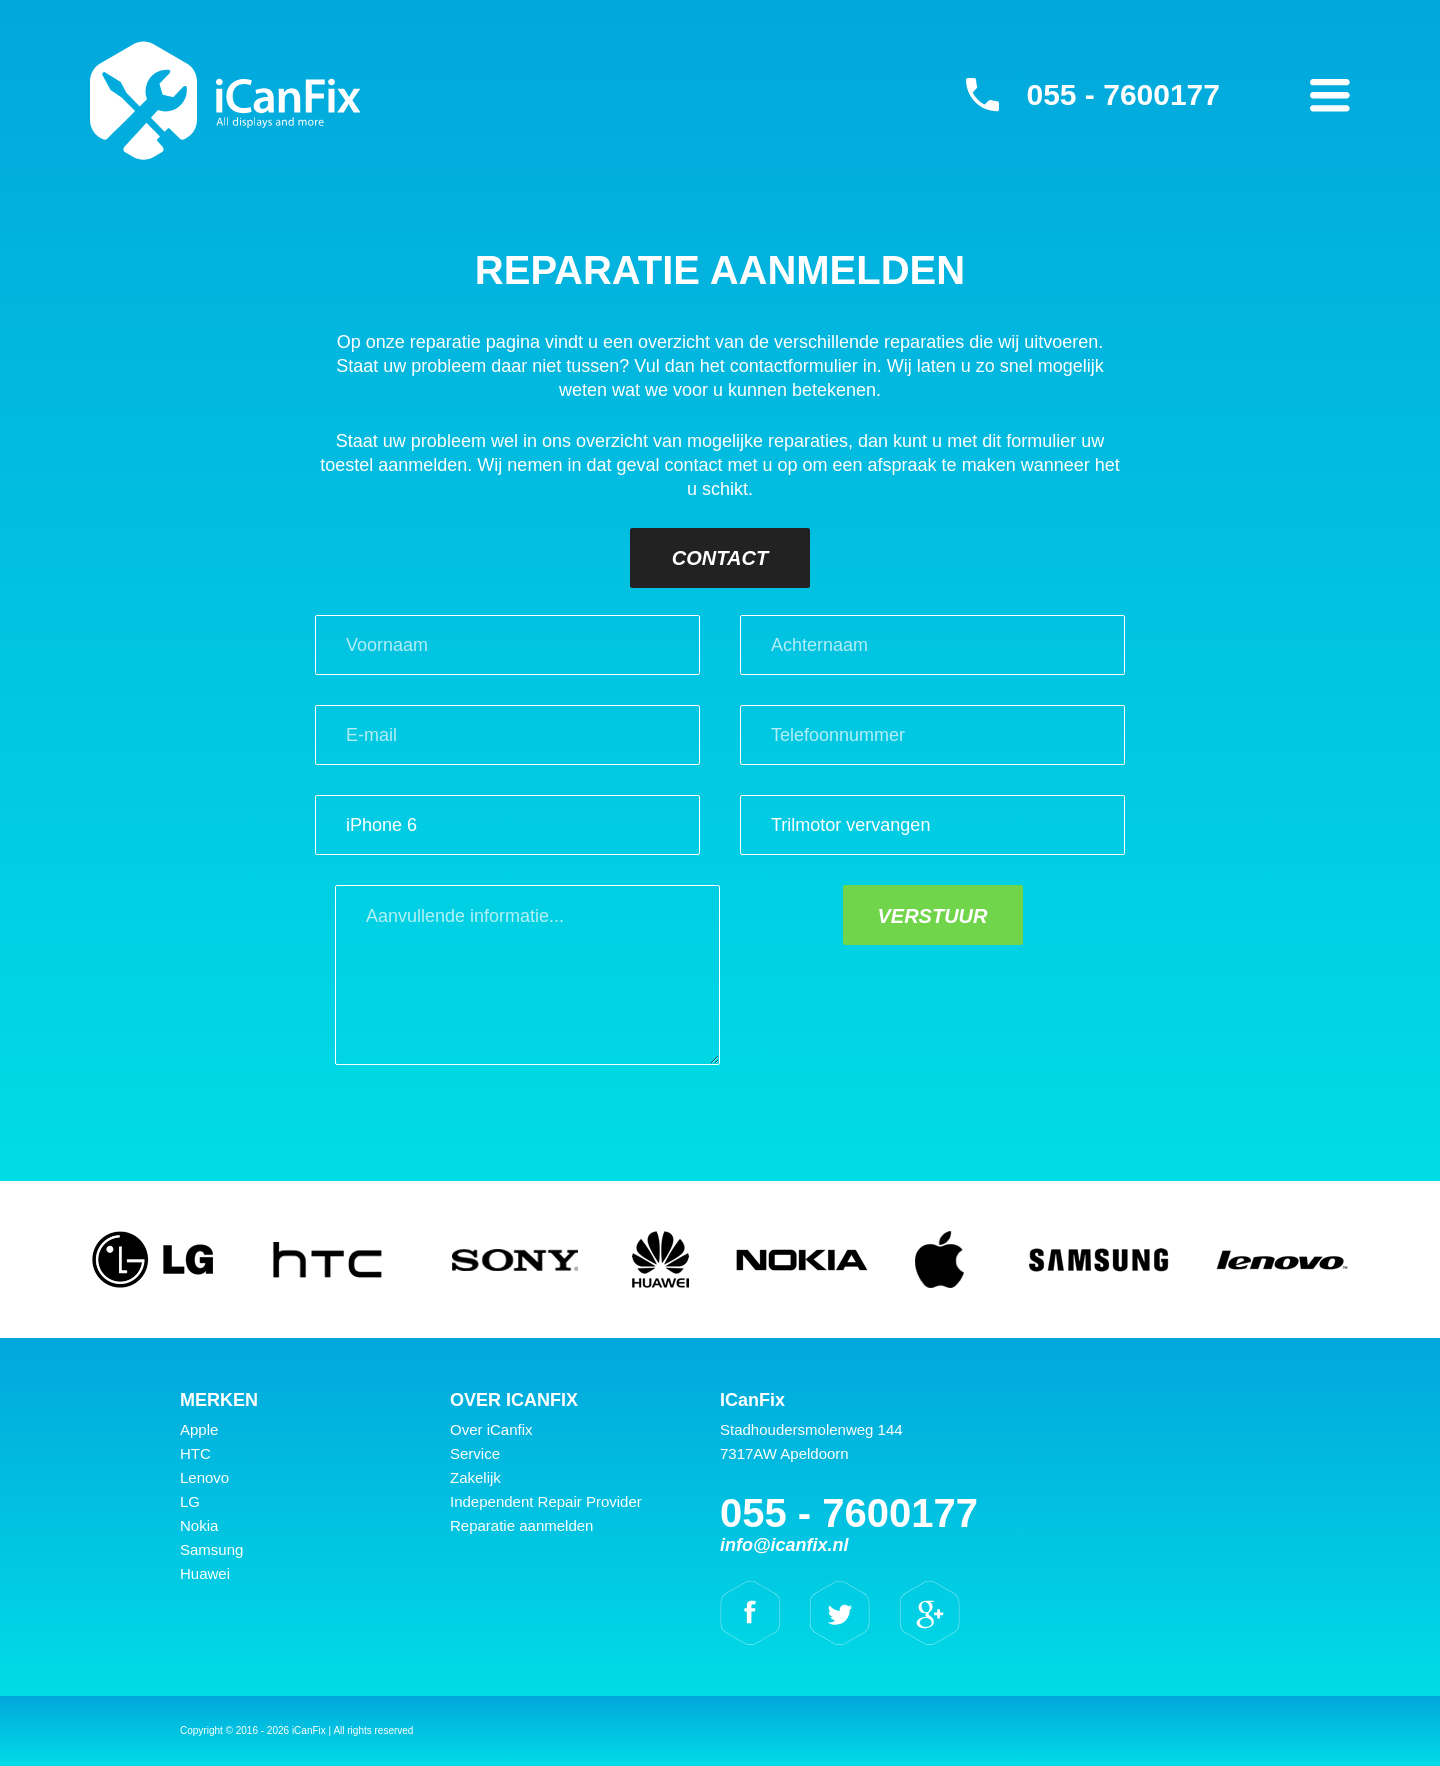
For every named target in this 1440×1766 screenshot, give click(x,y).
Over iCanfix (491, 1429)
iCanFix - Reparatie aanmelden (225, 100)
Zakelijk (475, 1477)
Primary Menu (1330, 95)
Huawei (205, 1573)
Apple (199, 1429)
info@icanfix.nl (784, 1545)
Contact (720, 558)
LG (190, 1501)
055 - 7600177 (1123, 94)
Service (475, 1453)
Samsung (211, 1549)
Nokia (199, 1525)
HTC (195, 1453)
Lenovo (204, 1477)
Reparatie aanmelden (521, 1525)
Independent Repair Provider (546, 1501)
